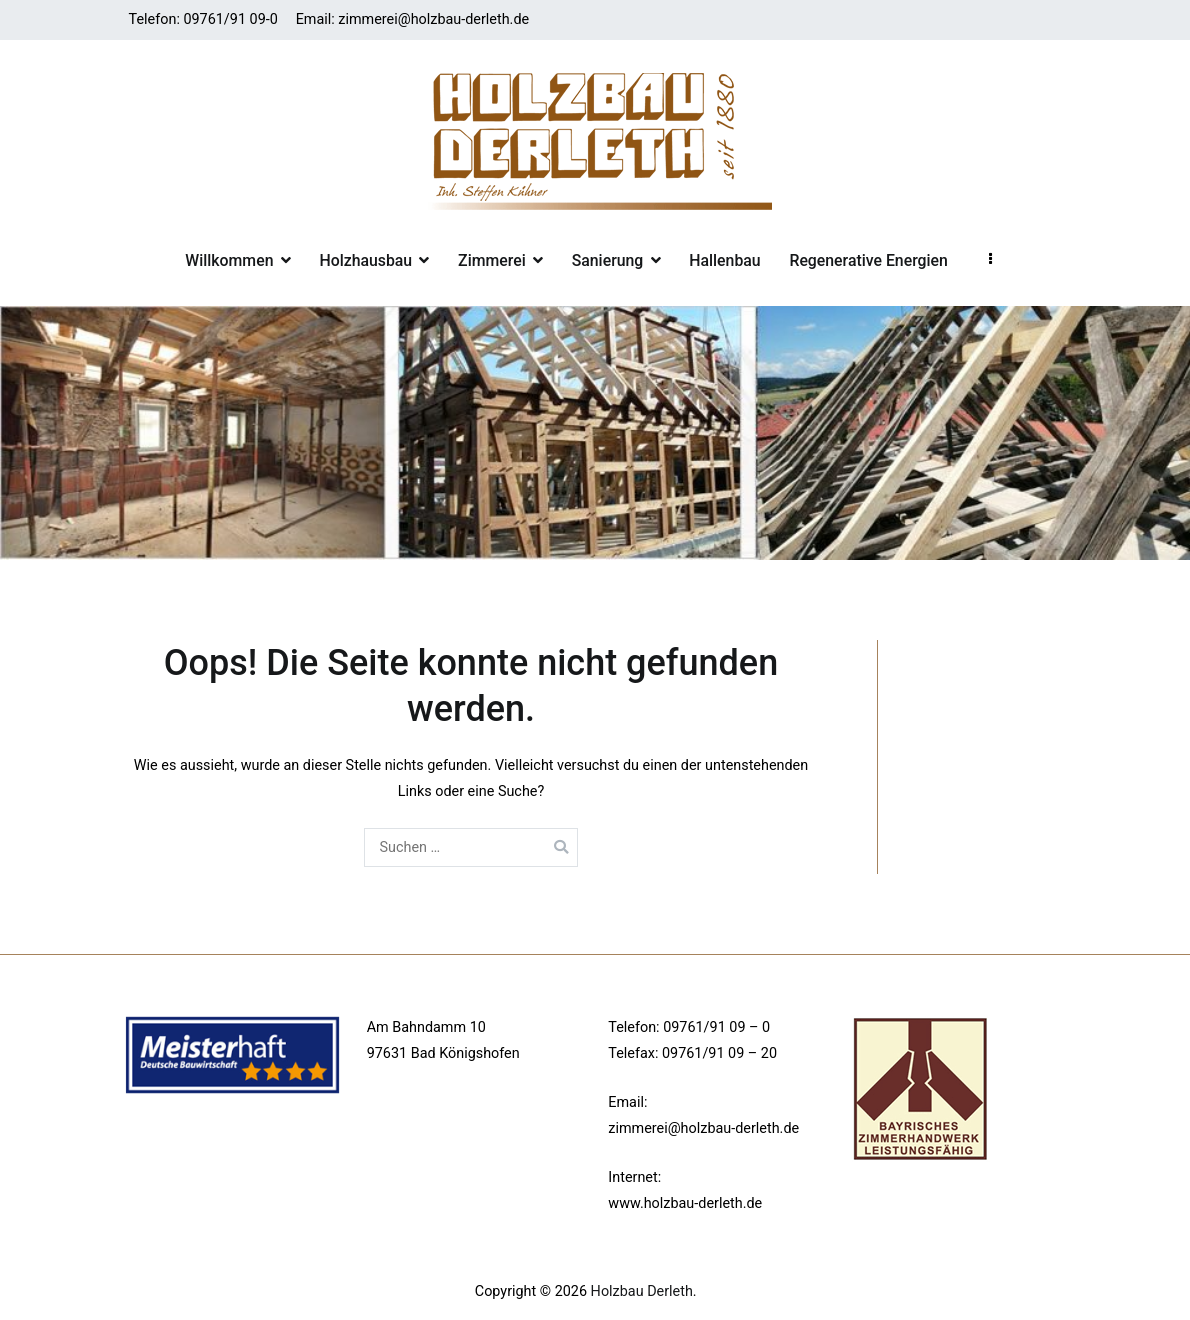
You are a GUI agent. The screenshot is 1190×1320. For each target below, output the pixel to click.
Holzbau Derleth (642, 1291)
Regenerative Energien (868, 260)
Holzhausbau (365, 260)
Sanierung (608, 260)
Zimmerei (492, 260)
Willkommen (229, 260)
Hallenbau (724, 260)
